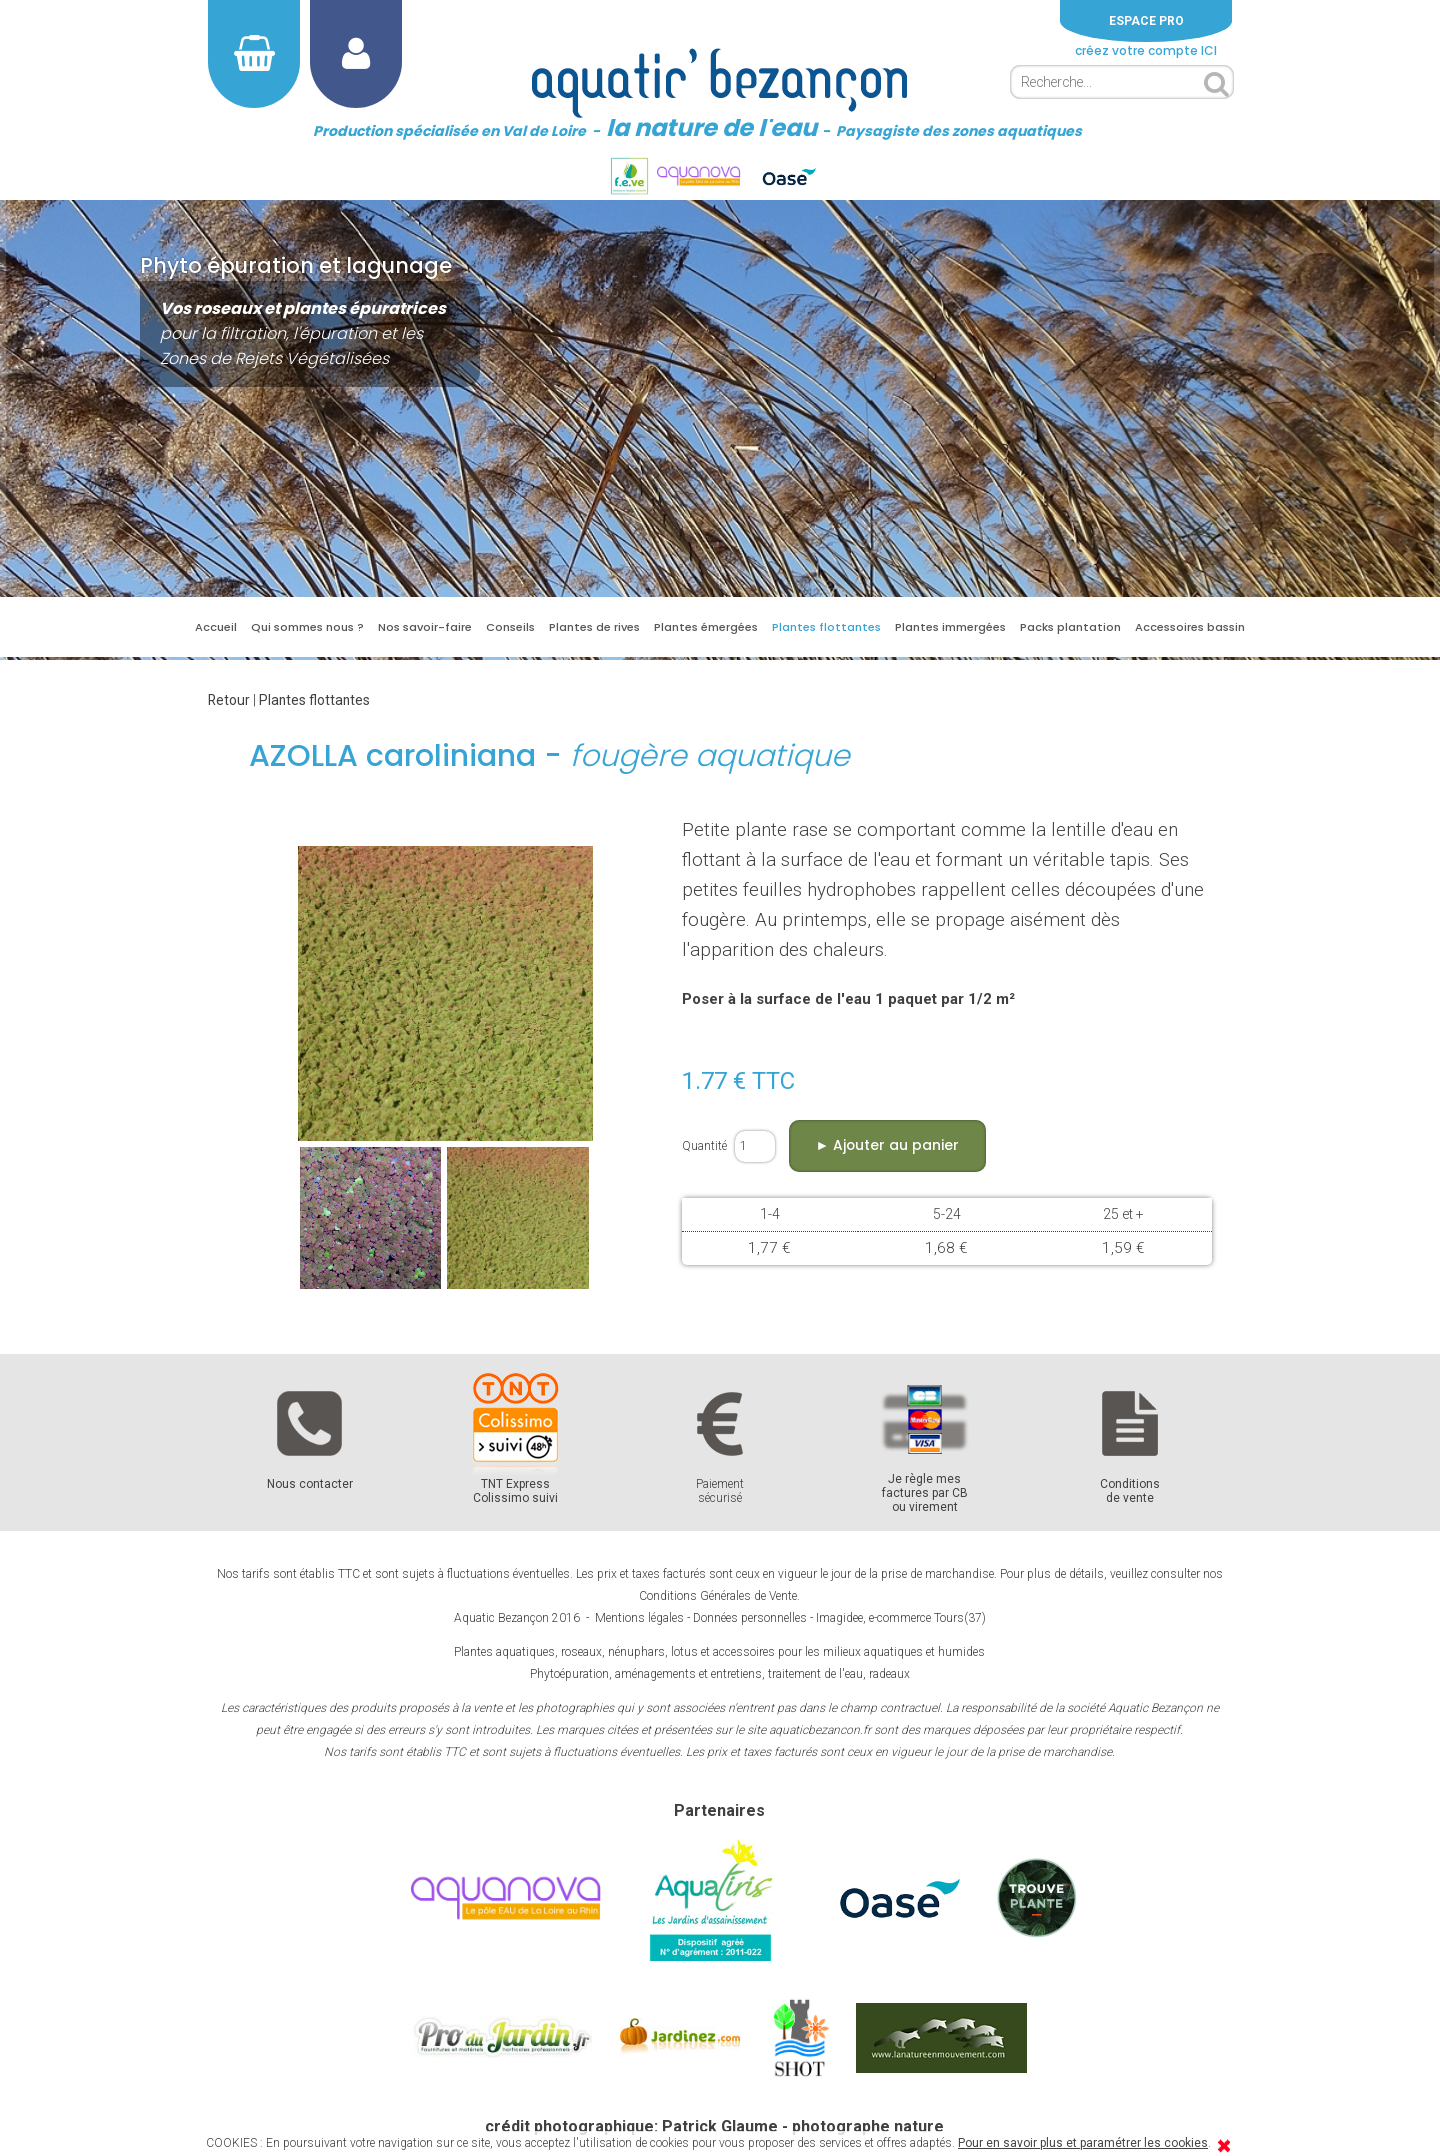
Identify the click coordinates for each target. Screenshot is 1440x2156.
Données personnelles (750, 1618)
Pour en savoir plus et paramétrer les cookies (1083, 2143)
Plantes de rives (594, 627)
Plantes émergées (706, 627)
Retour (229, 700)
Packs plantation (1070, 627)
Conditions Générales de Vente (718, 1596)
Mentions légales (639, 1618)
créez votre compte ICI (1146, 50)
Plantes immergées (950, 627)
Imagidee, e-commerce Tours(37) (901, 1618)
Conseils (510, 627)
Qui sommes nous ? (307, 627)
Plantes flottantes (826, 627)
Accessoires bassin (1190, 627)
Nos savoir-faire (425, 627)
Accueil (216, 627)
